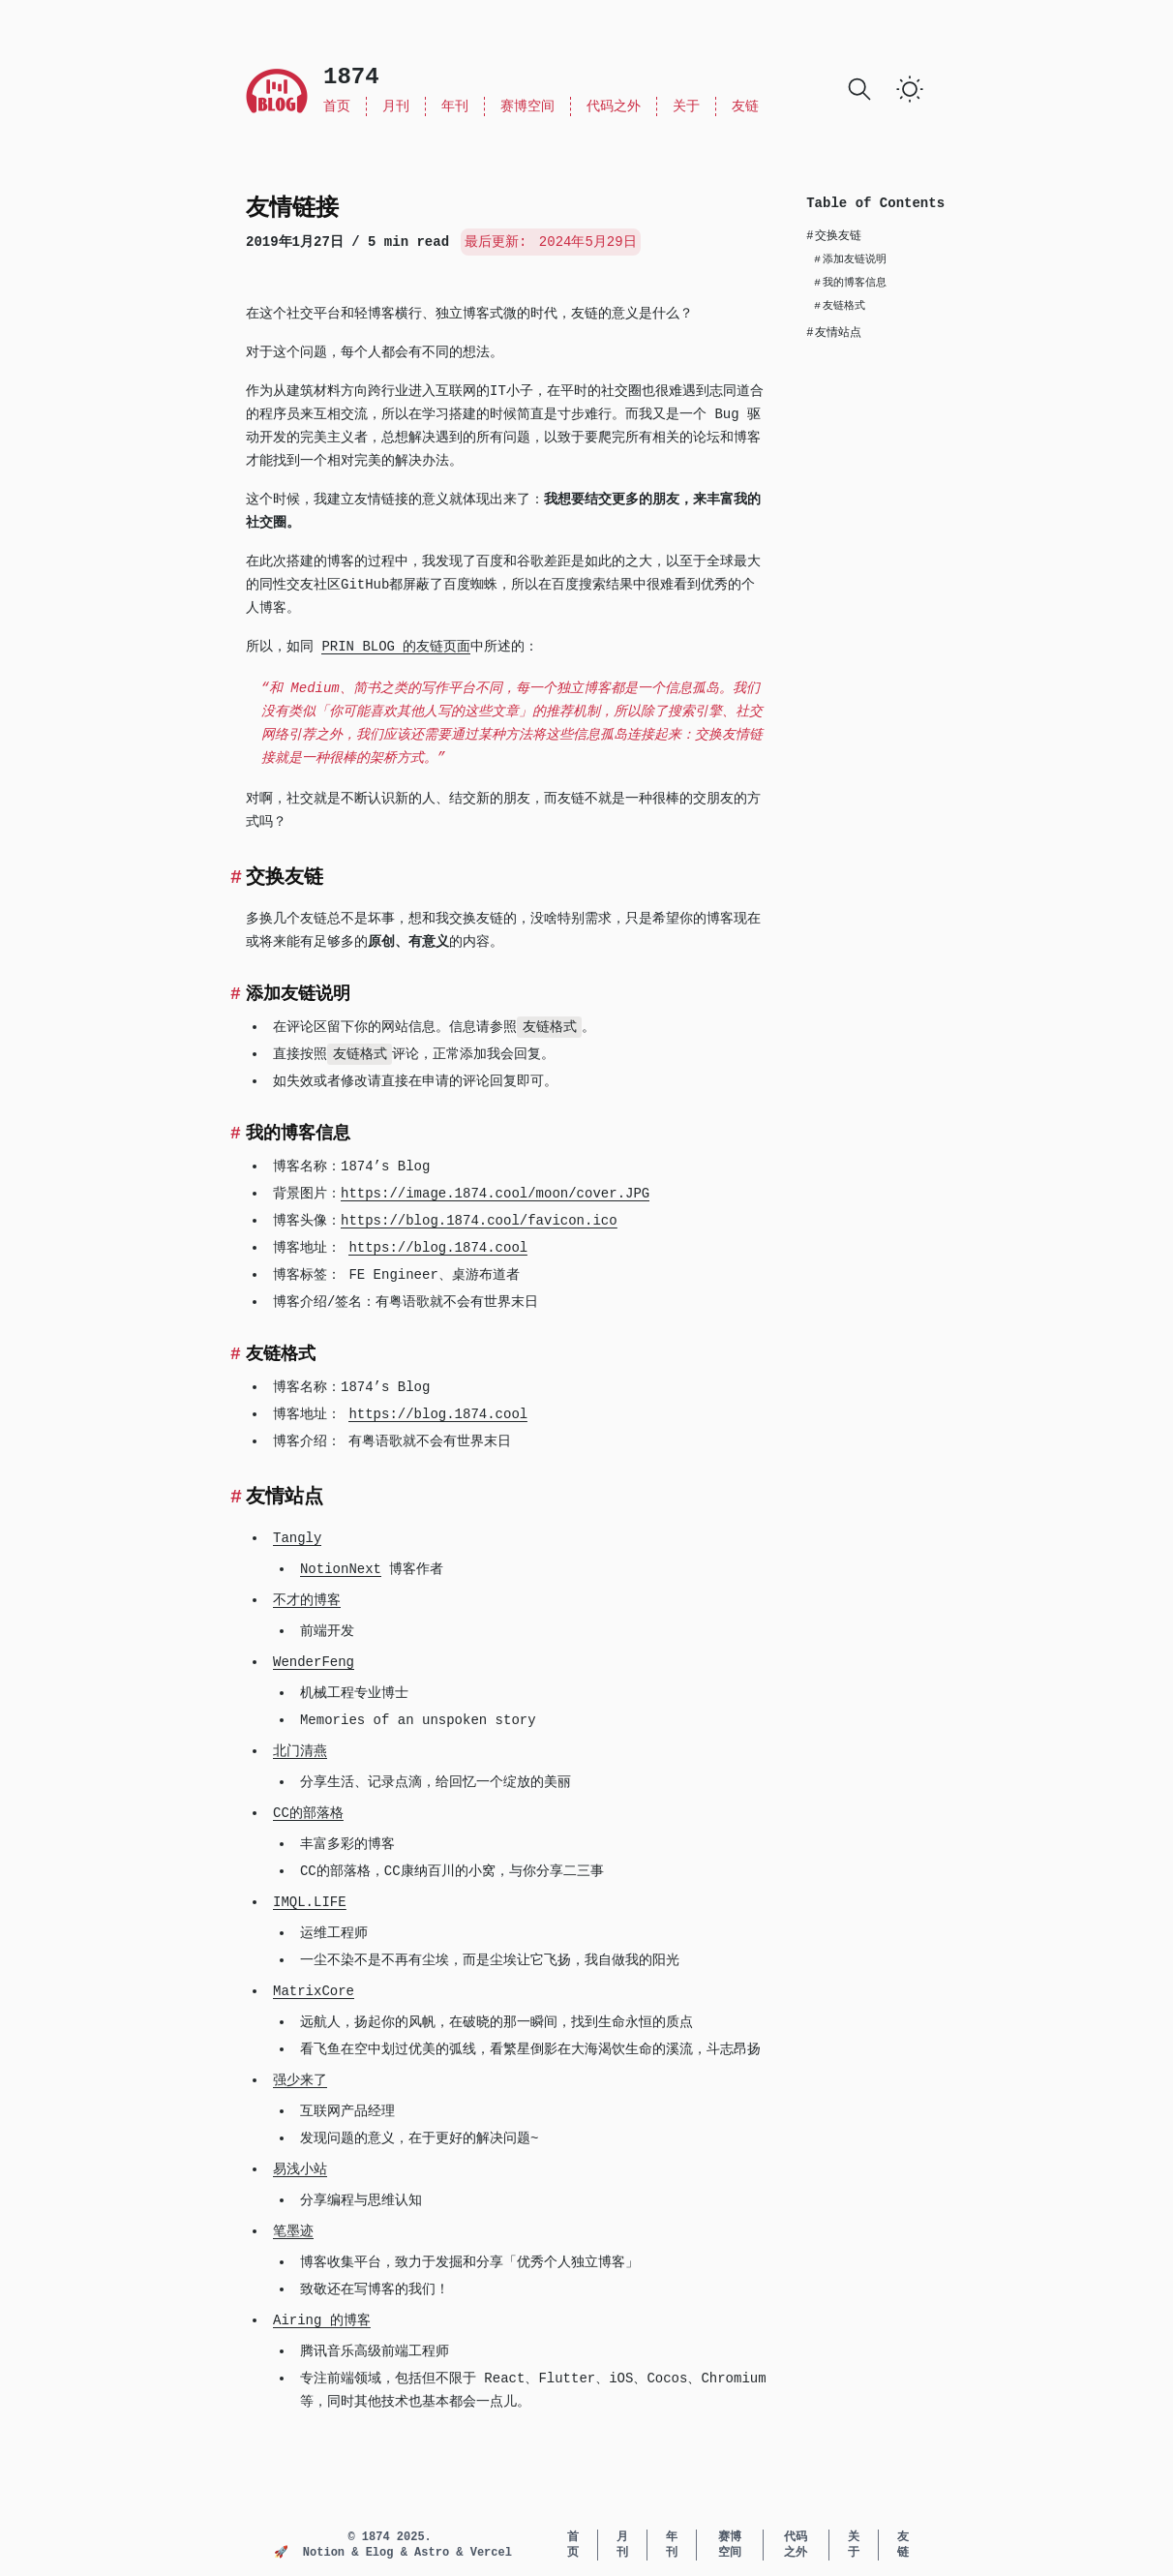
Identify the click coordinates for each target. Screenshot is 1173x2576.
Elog (383, 2553)
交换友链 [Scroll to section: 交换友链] (833, 236)
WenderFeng (313, 1662)
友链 (745, 106)
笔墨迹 (293, 2231)
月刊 (395, 106)
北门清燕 (300, 1751)
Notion (327, 2553)
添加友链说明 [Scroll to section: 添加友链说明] (850, 259)
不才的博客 (307, 1600)
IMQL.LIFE (309, 1902)
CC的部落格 (308, 1813)
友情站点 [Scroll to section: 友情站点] (833, 333)
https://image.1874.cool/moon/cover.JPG (495, 1193)
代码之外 (613, 106)
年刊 (454, 106)
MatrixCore (313, 1991)
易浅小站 (300, 2169)
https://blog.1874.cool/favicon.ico (479, 1220)
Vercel (491, 2553)
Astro (435, 2553)
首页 (336, 106)
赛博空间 (527, 106)
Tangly (297, 1538)
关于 (686, 106)
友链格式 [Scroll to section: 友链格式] (839, 306)
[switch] (909, 89)
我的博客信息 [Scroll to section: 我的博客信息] (850, 282)
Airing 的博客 (322, 2320)
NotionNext (340, 1569)
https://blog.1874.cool (437, 1248)
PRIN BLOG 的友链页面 (395, 646)
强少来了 (300, 2080)
